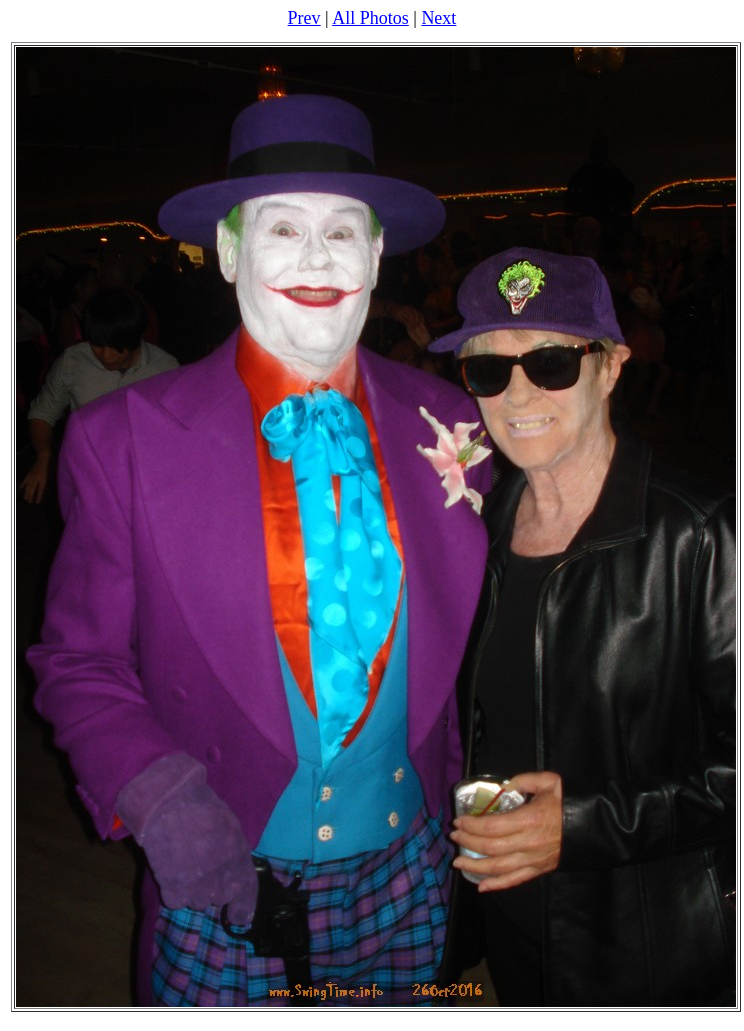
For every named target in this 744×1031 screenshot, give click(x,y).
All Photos (370, 18)
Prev (304, 18)
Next (438, 18)
